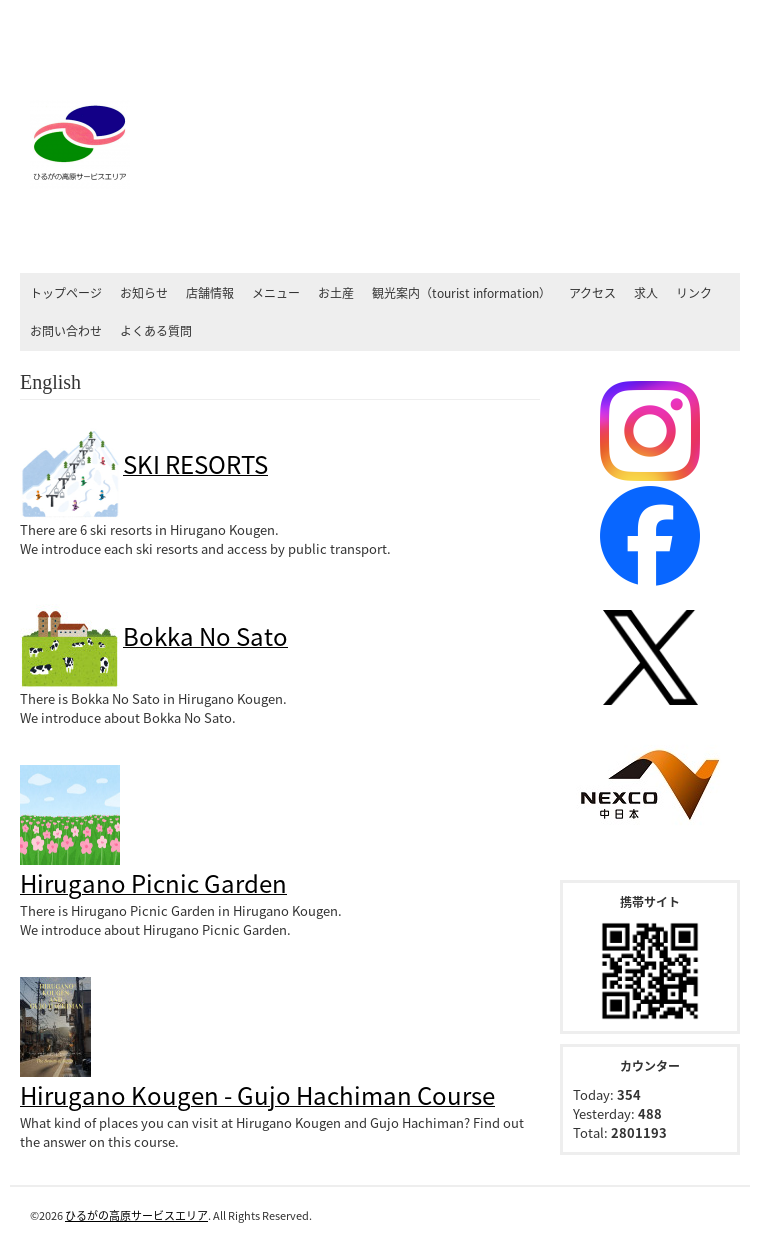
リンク (694, 293)
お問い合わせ (66, 331)
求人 (646, 293)
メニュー (276, 293)
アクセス (592, 293)
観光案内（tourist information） (461, 293)
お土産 (336, 293)
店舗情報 (210, 293)
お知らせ (144, 293)
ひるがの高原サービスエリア (136, 1215)
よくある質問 (156, 331)
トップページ (66, 293)
